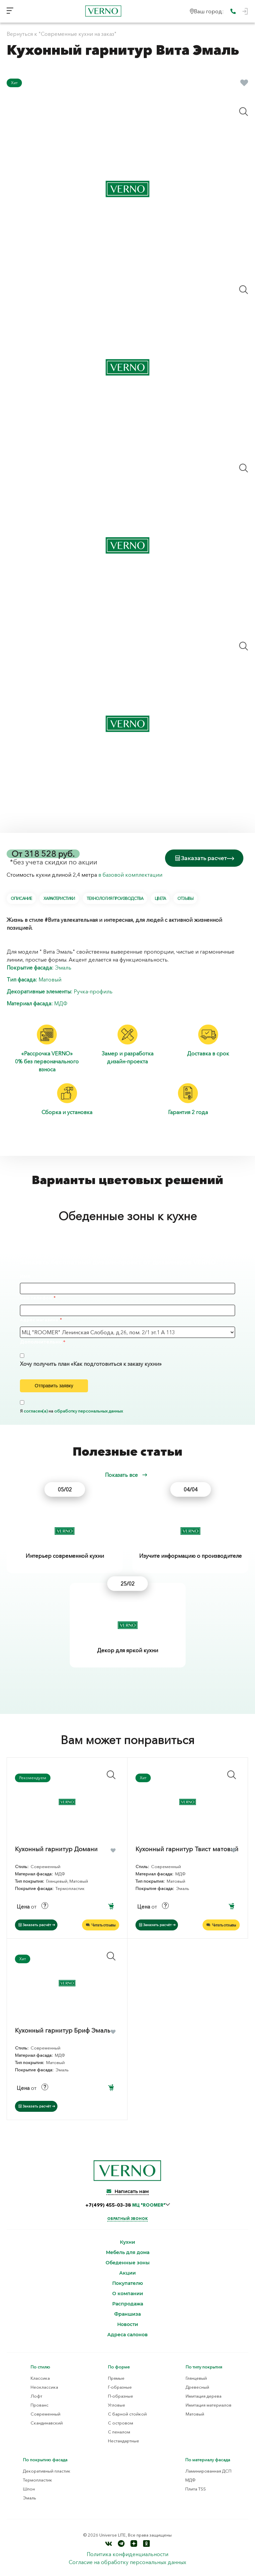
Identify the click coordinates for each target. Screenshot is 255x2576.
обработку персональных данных (88, 1411)
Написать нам (128, 2191)
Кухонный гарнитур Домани (56, 1849)
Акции (127, 2273)
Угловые (116, 2405)
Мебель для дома (127, 2252)
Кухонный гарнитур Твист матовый (186, 1849)
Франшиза (127, 2314)
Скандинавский (47, 2422)
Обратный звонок (127, 2218)
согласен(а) (35, 1411)
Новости (127, 2324)
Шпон (29, 2488)
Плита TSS (195, 2488)
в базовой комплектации (130, 874)
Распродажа (127, 2304)
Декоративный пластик (46, 2471)
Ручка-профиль (93, 991)
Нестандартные (123, 2440)
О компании (127, 2293)
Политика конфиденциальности (127, 2554)
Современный (45, 2414)
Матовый (50, 979)
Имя (25, 1276)
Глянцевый (196, 2378)
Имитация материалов (208, 2405)
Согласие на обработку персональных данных (127, 2562)
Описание (21, 898)
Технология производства (115, 898)
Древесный (197, 2387)
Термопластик (37, 2479)
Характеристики (59, 898)
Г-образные (120, 2387)
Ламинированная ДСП (208, 2471)
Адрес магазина (39, 1319)
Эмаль (63, 967)
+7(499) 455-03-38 (125, 2205)
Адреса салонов (127, 2335)
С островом (120, 2422)
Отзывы (185, 898)
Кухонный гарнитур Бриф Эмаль (62, 2030)
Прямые (116, 2378)
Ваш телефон (36, 1297)
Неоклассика (44, 2387)
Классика (40, 2378)
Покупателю (127, 2283)
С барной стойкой (127, 2414)
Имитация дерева (203, 2396)
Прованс (39, 2405)
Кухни (127, 2242)
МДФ (60, 1003)
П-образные (120, 2396)
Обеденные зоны (128, 2263)
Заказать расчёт (37, 1925)
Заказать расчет (204, 858)
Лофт (36, 2396)
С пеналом (119, 2431)
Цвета (160, 898)
